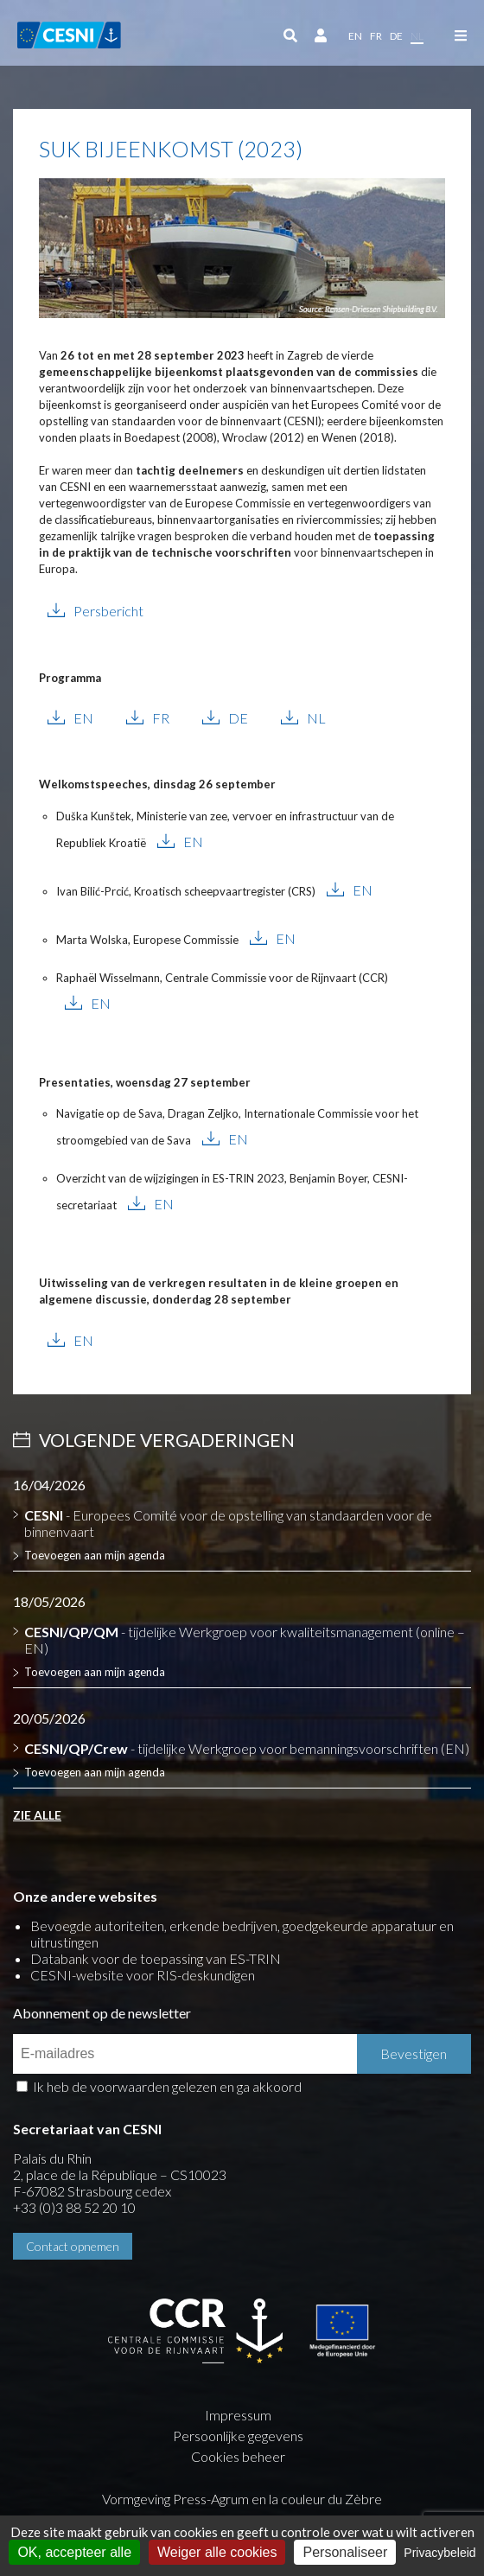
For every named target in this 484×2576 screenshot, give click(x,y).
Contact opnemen (72, 2246)
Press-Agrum (211, 2498)
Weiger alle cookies (217, 2552)
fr (376, 35)
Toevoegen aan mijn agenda (94, 1555)
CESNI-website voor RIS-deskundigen (142, 1975)
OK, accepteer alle (74, 2552)
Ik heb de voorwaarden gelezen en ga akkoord (167, 2086)
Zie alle (37, 1815)
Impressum (238, 2415)
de (396, 35)
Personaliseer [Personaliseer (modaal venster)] (344, 2552)
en (355, 35)
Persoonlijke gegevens (238, 2435)
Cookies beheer (238, 2456)
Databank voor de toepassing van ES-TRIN (155, 1958)
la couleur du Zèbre (325, 2498)
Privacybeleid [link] (439, 2553)
